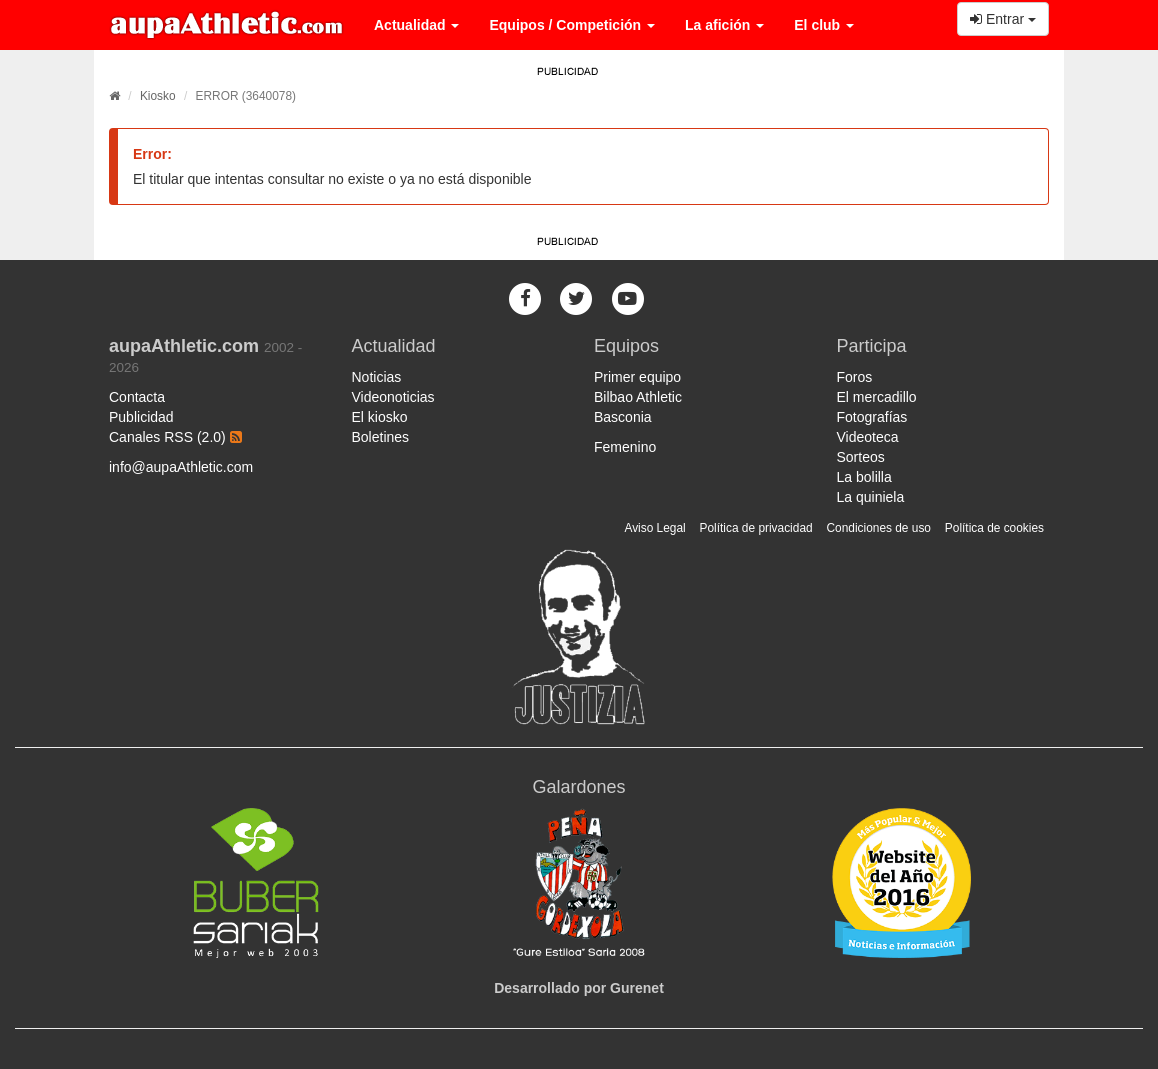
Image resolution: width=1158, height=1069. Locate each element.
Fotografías (872, 417)
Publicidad (141, 417)
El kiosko (380, 417)
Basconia (623, 417)
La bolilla (864, 477)
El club (824, 25)
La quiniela (871, 497)
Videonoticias (393, 397)
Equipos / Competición (572, 25)
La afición (724, 25)
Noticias (377, 377)
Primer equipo (637, 377)
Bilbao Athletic (638, 397)
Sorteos (861, 457)
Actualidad (416, 25)
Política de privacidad (756, 528)
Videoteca (868, 437)
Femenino (625, 447)
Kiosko (158, 96)
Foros (855, 377)
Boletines (381, 437)
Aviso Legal (654, 528)
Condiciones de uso (879, 528)
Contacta (137, 397)
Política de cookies (994, 528)
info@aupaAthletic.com (181, 467)
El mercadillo (877, 397)
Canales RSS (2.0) (175, 437)
